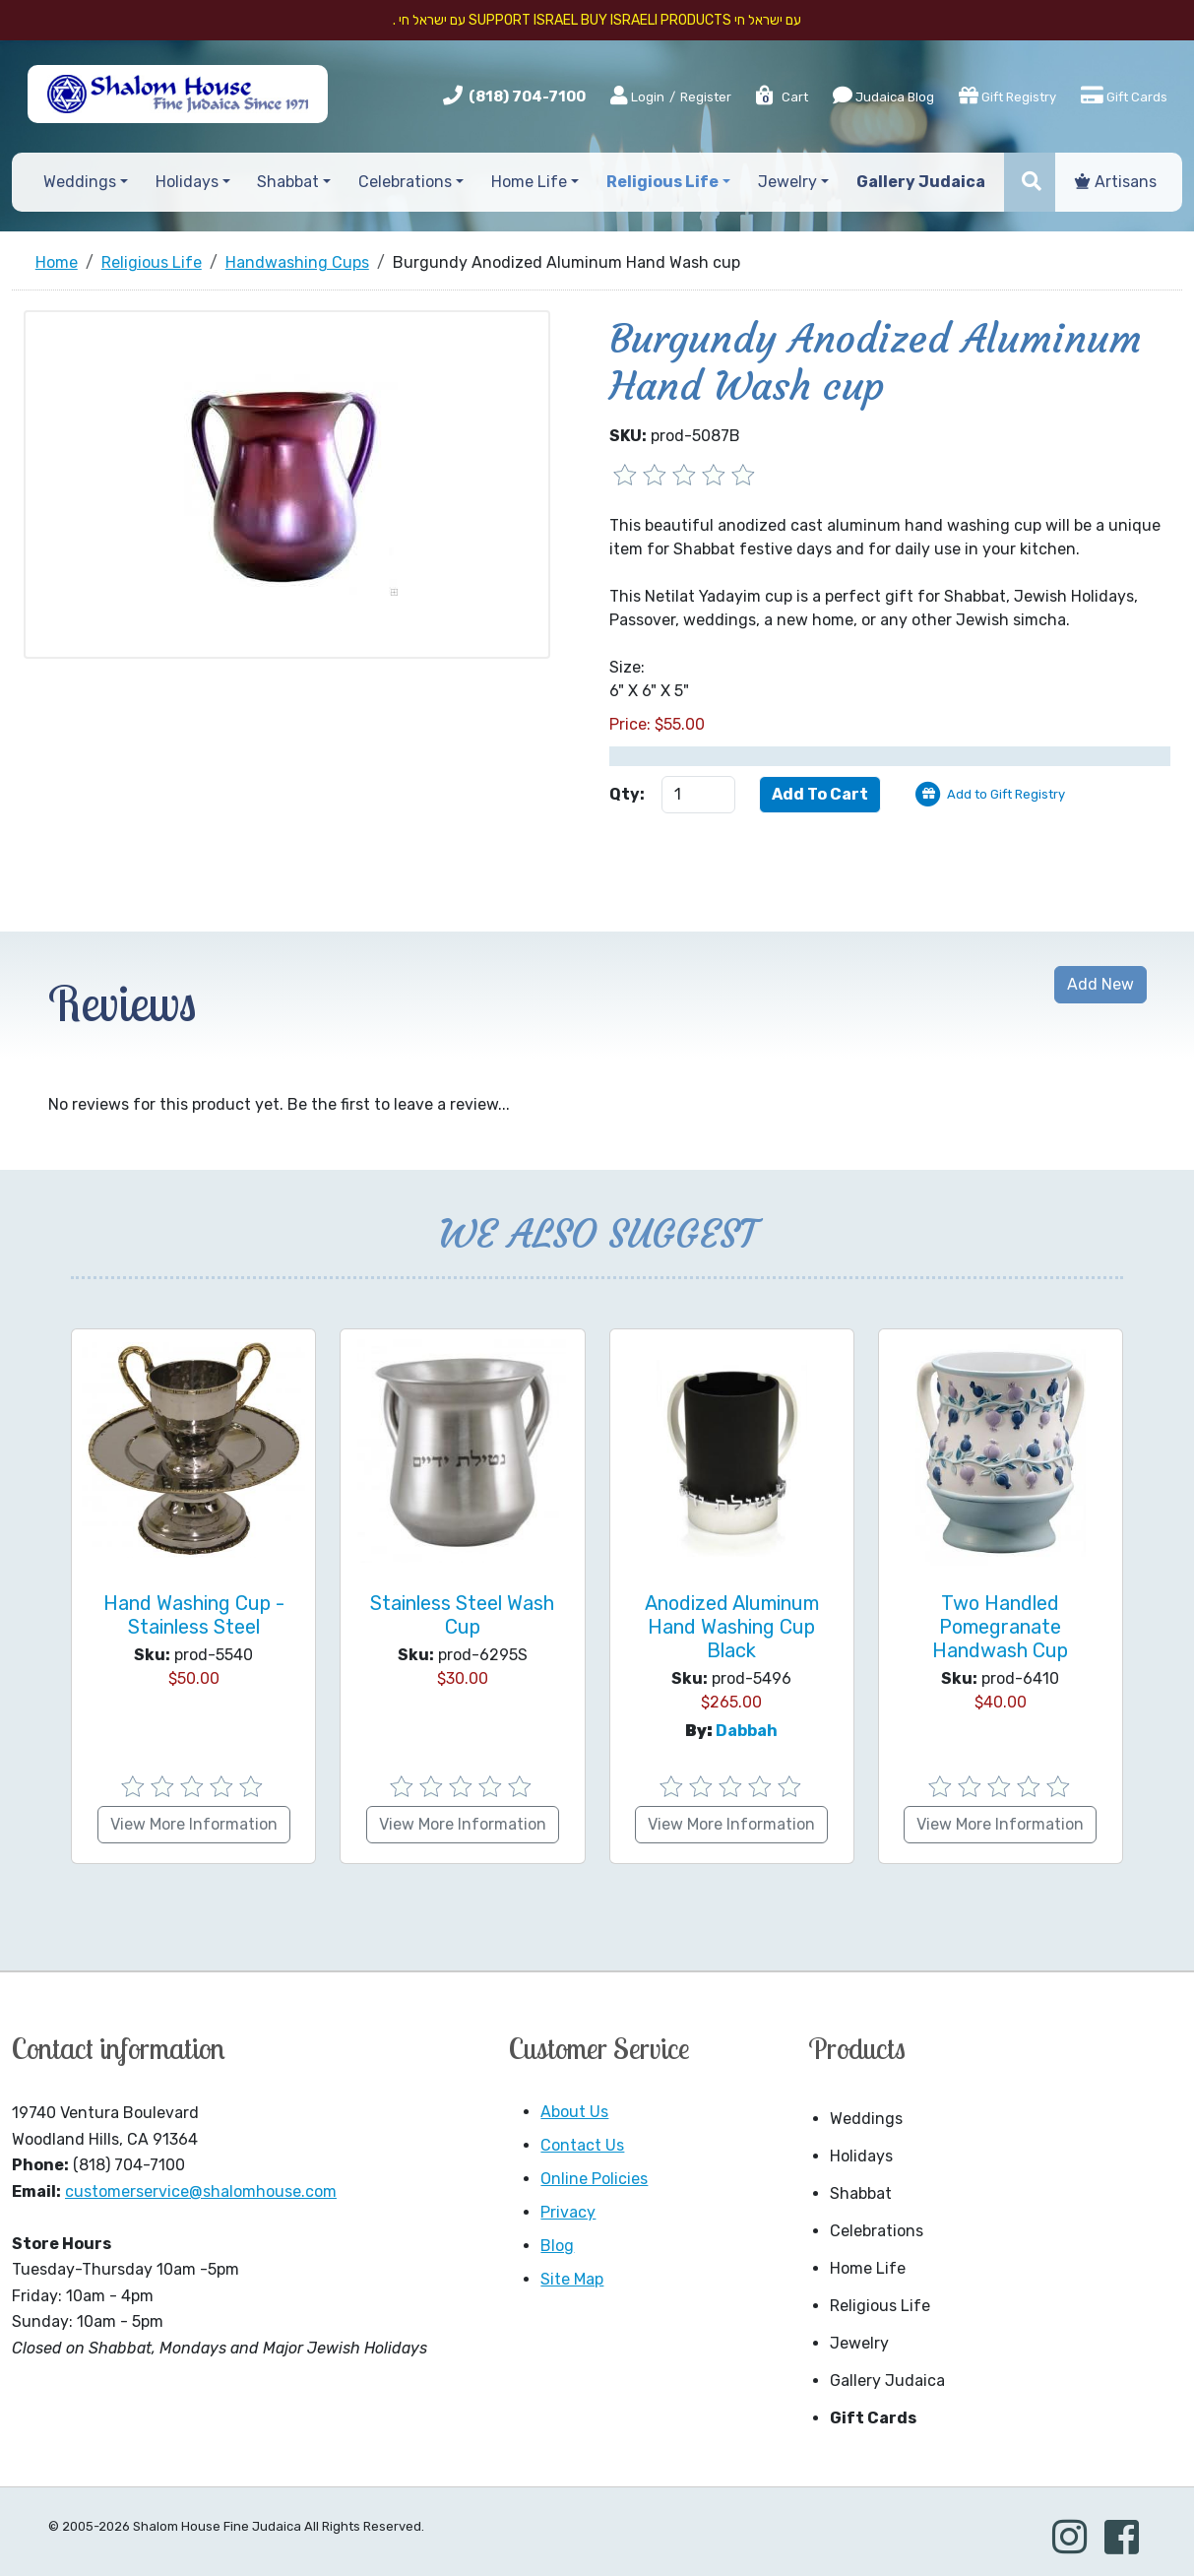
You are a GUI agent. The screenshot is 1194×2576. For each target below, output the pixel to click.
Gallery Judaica (887, 2380)
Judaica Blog (883, 95)
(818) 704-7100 (527, 96)
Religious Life (880, 2305)
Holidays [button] (187, 181)
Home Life (868, 2268)
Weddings (866, 2118)
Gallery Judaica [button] (920, 181)
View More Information (194, 1824)
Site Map (571, 2279)
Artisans (1116, 181)
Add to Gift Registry (1006, 794)
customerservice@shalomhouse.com (201, 2191)
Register (705, 97)
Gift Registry (1007, 95)
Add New (1100, 984)
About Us (574, 2111)
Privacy (568, 2212)
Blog (557, 2245)
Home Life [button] (529, 181)
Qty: (627, 794)
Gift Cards (1124, 95)
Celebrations (876, 2231)
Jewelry (859, 2343)
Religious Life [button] (662, 181)
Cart (781, 97)
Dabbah (747, 1730)
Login (637, 96)
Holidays (861, 2156)
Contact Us (582, 2145)
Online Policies (594, 2178)
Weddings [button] (79, 181)
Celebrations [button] (405, 181)
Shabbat (861, 2193)
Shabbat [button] (288, 181)
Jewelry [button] (787, 181)
